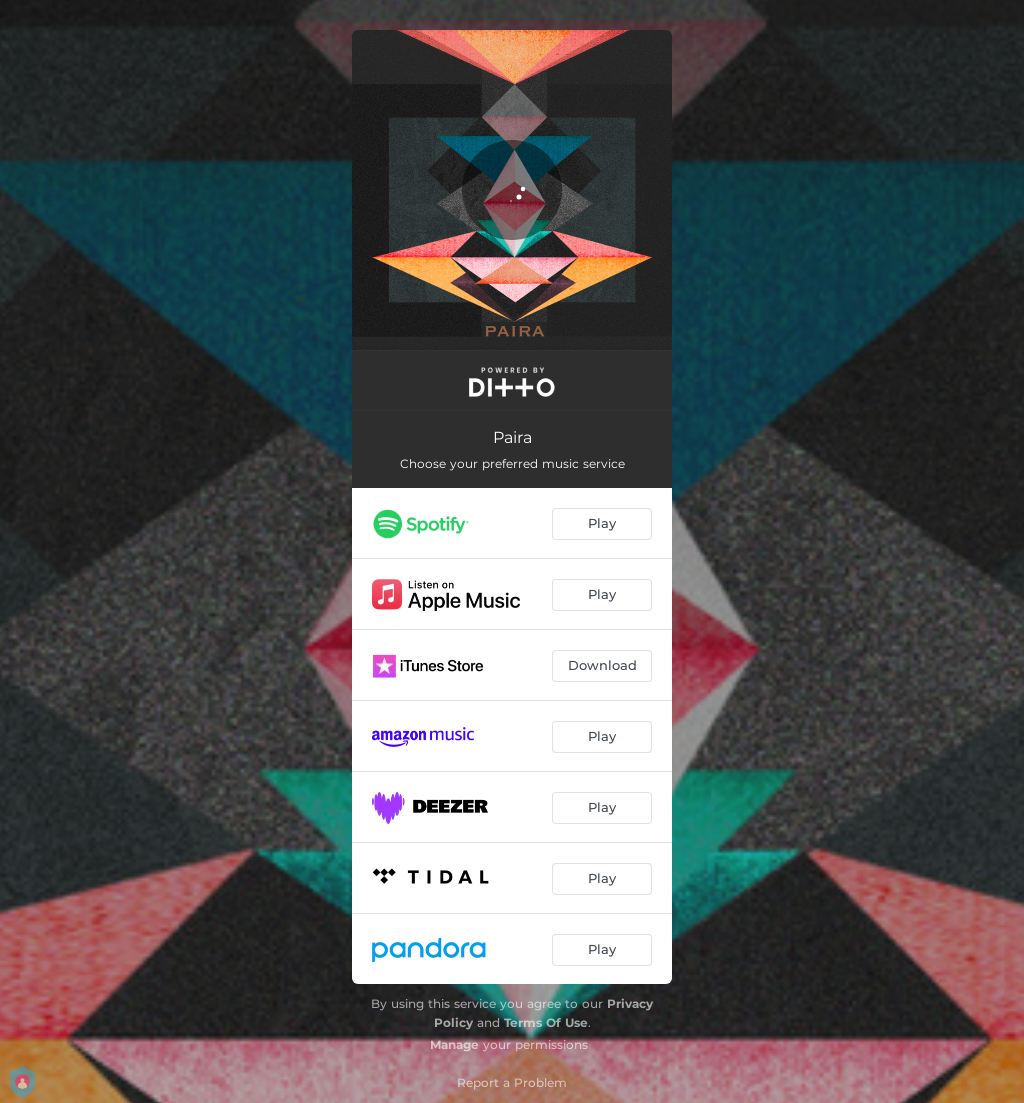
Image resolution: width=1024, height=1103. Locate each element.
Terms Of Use (546, 1022)
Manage (454, 1044)
